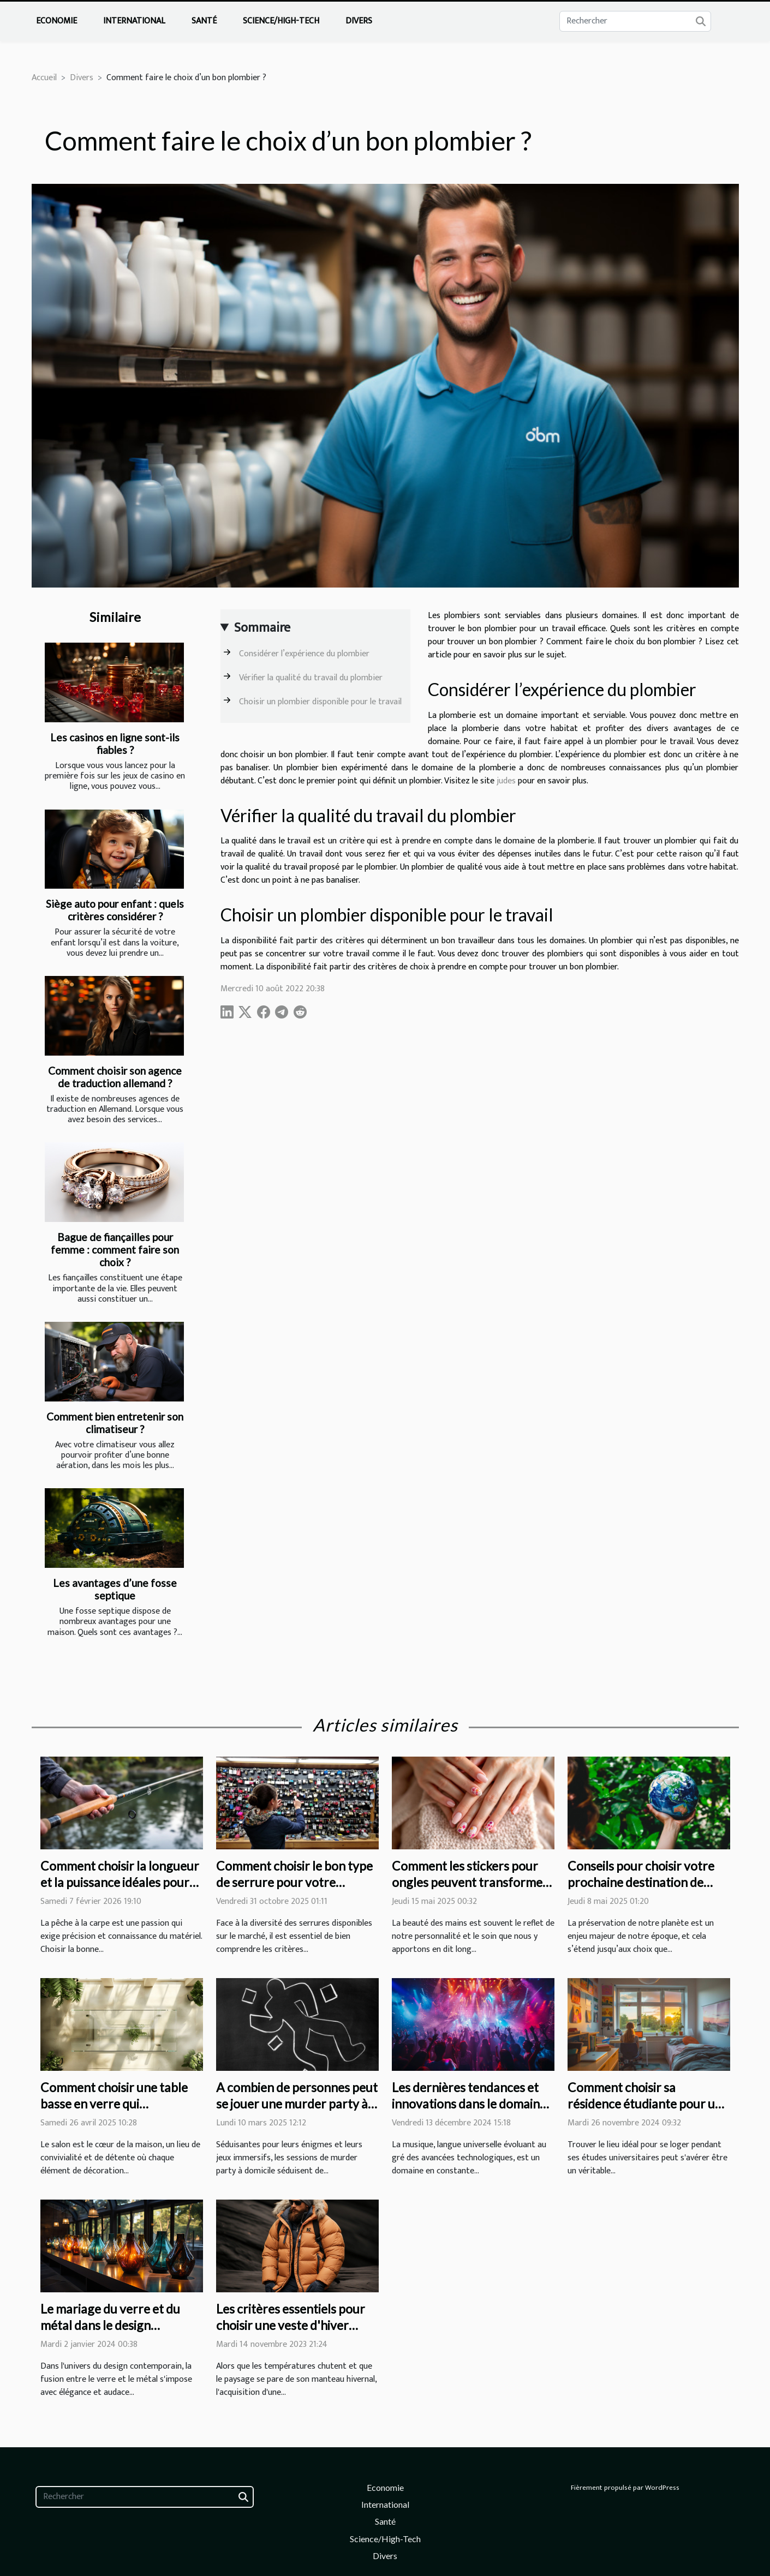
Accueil (44, 77)
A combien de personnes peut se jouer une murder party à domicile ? (297, 2104)
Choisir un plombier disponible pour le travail (320, 701)
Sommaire (262, 628)
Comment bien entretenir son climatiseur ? (114, 1422)
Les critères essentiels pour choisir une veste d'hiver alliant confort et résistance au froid (292, 2333)
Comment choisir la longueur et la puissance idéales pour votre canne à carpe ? (119, 1882)
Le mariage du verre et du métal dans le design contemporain (110, 2325)
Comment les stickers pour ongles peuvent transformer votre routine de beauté (470, 1882)
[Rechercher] (635, 21)
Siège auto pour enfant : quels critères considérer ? (115, 909)
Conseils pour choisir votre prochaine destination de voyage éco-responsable (641, 1882)
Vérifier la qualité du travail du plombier (311, 677)
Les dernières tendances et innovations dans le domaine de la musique (469, 2104)
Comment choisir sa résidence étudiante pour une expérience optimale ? (648, 2104)
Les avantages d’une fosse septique (115, 1589)
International (134, 21)
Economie (56, 21)
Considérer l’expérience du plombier (304, 653)
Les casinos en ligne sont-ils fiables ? (115, 743)
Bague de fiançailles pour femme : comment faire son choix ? (115, 1249)
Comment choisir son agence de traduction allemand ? (115, 1076)
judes (506, 781)
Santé (204, 21)
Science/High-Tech (281, 21)
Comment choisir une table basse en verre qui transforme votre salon (114, 2104)
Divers (358, 21)
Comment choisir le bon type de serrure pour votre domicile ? (294, 1882)
